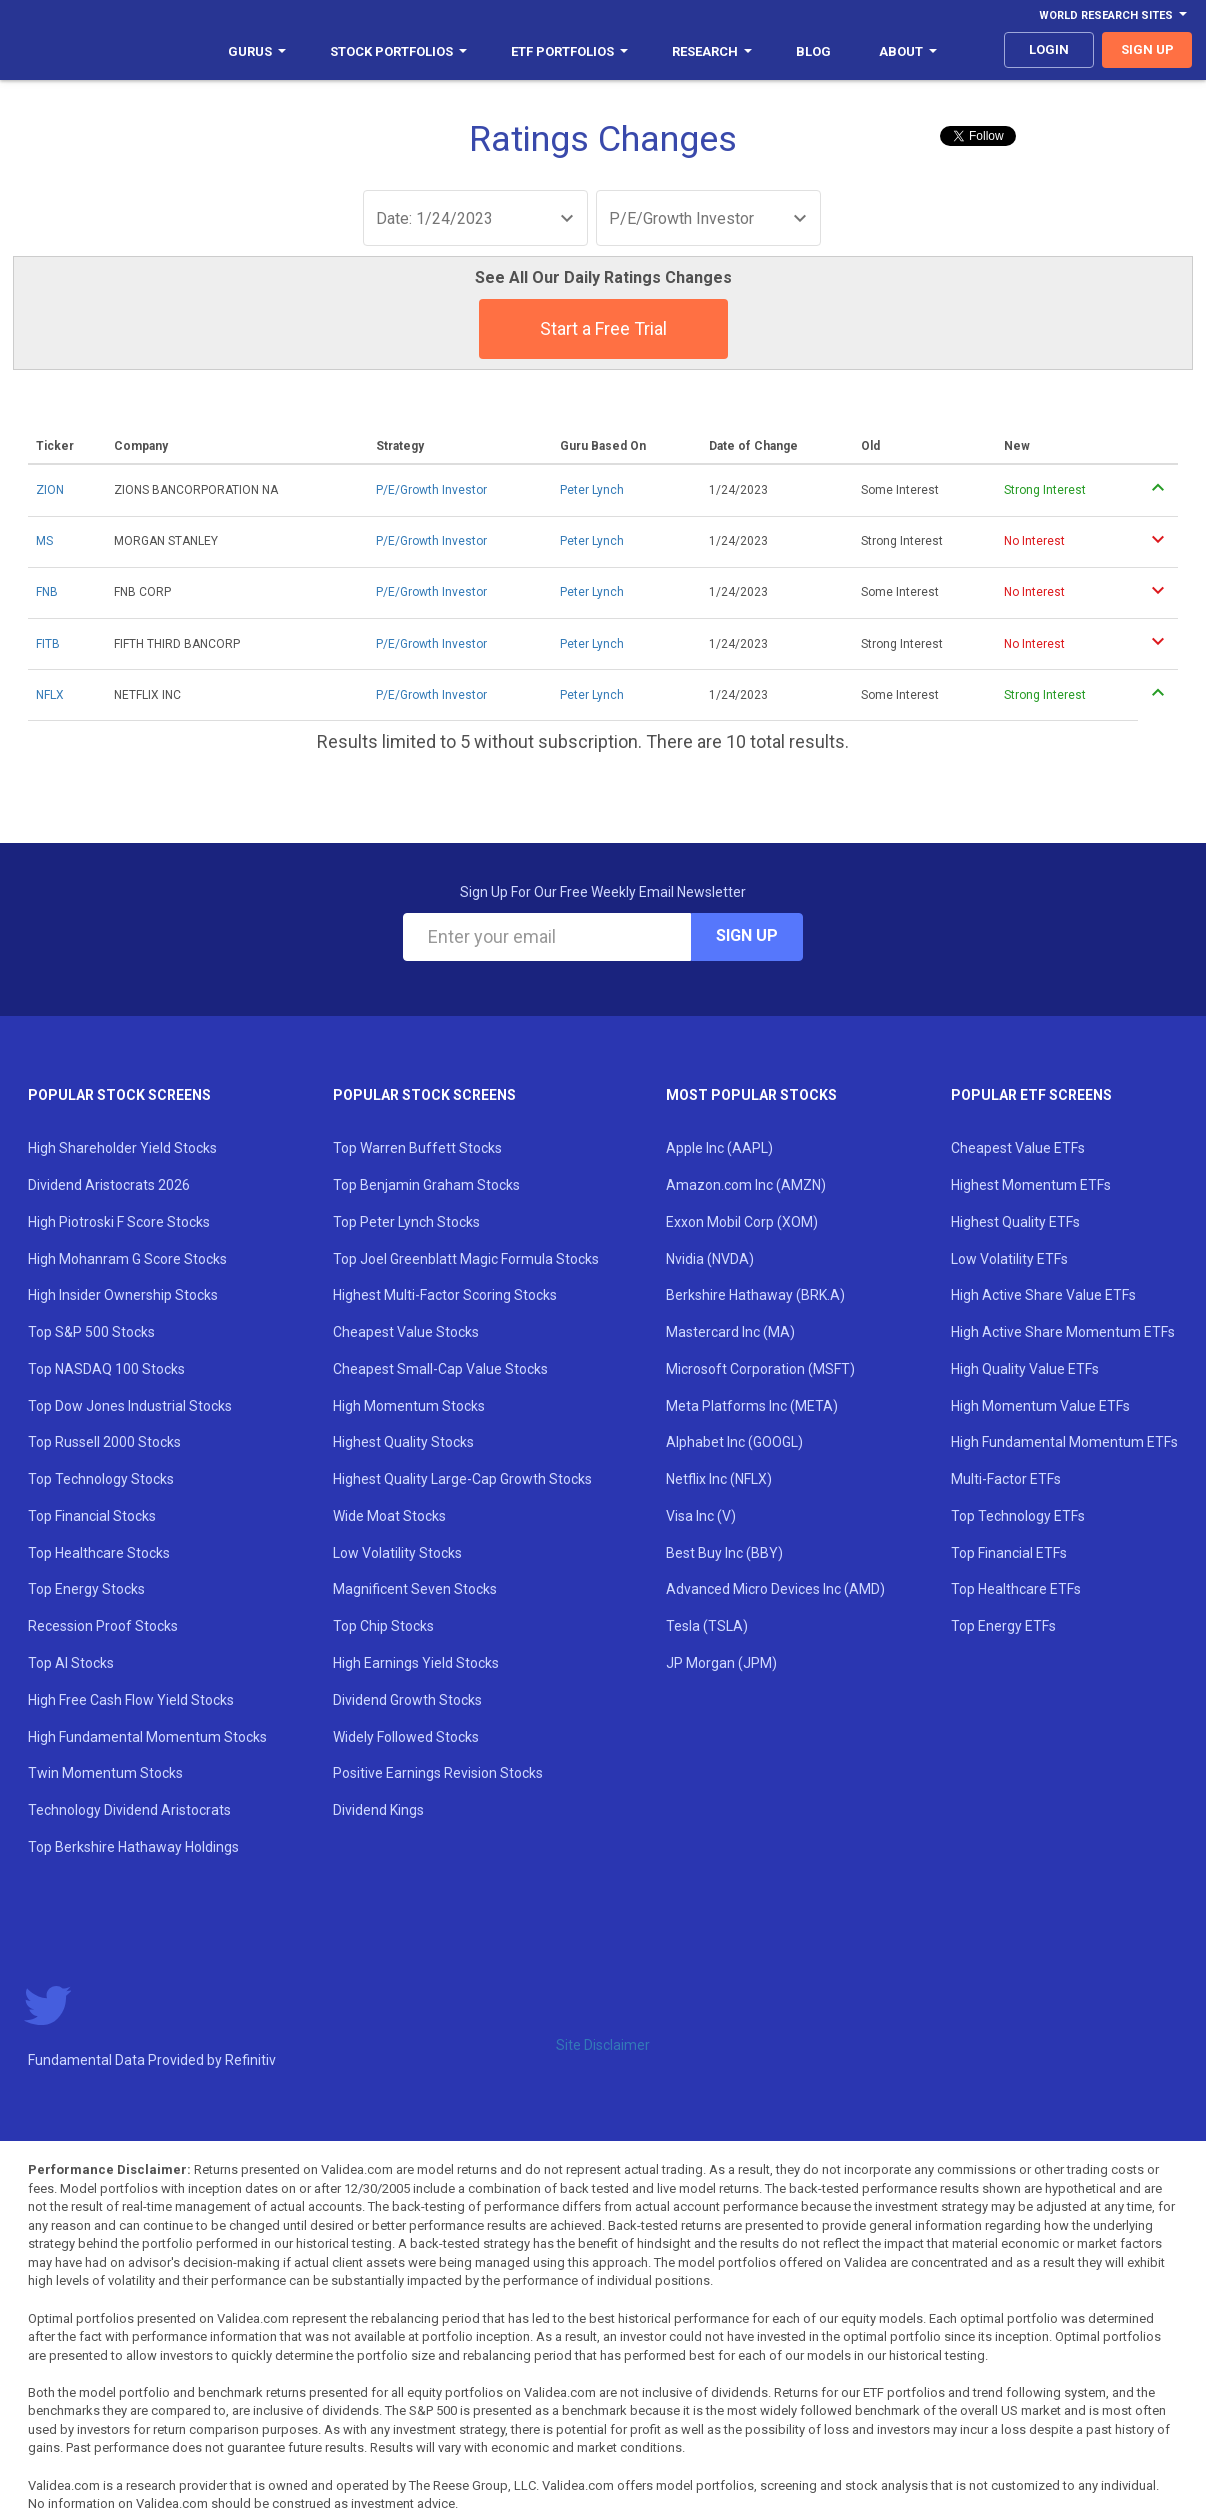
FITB (48, 644)
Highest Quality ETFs (1015, 1222)
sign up (1147, 49)
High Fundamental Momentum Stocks (147, 1737)
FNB (47, 592)
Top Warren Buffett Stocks (417, 1148)
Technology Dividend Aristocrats (129, 1810)
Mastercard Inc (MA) (730, 1332)
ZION (50, 490)
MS (44, 541)
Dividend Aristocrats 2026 (109, 1185)
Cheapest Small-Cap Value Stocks (440, 1369)
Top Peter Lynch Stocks (406, 1222)
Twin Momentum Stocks (105, 1773)
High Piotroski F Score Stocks (119, 1222)
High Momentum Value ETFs (1040, 1406)
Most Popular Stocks (751, 1095)
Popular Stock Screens (119, 1095)
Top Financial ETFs (1009, 1553)
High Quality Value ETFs (1025, 1369)
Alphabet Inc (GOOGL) (734, 1442)
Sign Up (747, 935)
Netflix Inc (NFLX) (719, 1479)
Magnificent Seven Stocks (415, 1589)
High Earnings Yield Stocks (416, 1663)
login (1049, 49)
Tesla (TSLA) (707, 1626)
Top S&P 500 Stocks (91, 1332)
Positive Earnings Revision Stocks (438, 1773)
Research (712, 51)
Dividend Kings (378, 1810)
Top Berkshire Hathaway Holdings (133, 1847)
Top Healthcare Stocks (99, 1553)
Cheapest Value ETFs (1018, 1148)
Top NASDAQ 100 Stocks (106, 1369)
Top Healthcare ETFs (1016, 1589)
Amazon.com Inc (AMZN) (746, 1185)
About (908, 51)
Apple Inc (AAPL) (719, 1148)
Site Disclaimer (603, 2045)
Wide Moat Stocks (389, 1516)
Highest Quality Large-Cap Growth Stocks (462, 1479)
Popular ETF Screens (1031, 1095)
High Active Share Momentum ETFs (1063, 1332)
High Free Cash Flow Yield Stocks (131, 1700)
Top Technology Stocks (101, 1479)
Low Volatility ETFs (1009, 1259)
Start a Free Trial (603, 328)
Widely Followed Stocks (406, 1737)
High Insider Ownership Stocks (123, 1295)
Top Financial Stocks (92, 1516)
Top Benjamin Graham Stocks (426, 1185)
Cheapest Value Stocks (406, 1332)
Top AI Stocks (71, 1663)
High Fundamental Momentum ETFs (1064, 1442)
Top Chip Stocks (383, 1626)
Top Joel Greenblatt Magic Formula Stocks (466, 1259)
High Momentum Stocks (409, 1406)
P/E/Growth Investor (431, 490)
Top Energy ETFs (1003, 1626)
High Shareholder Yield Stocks (122, 1148)
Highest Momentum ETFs (1031, 1185)
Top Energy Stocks (86, 1589)
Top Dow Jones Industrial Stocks (130, 1406)
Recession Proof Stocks (103, 1626)
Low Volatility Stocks (397, 1553)
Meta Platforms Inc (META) (752, 1406)
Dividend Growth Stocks (407, 1700)
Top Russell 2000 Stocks (104, 1442)
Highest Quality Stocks (403, 1442)
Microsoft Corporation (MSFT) (760, 1369)
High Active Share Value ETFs (1043, 1295)
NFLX (50, 695)
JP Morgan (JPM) (721, 1663)
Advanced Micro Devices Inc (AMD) (775, 1589)
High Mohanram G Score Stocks (127, 1259)
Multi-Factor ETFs (1006, 1479)
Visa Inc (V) (701, 1516)
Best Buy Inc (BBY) (724, 1553)
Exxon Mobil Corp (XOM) (742, 1222)
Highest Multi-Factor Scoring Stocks (445, 1295)
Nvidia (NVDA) (710, 1259)
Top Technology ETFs (1018, 1516)
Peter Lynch (592, 490)
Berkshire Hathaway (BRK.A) (755, 1295)
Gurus (257, 51)
